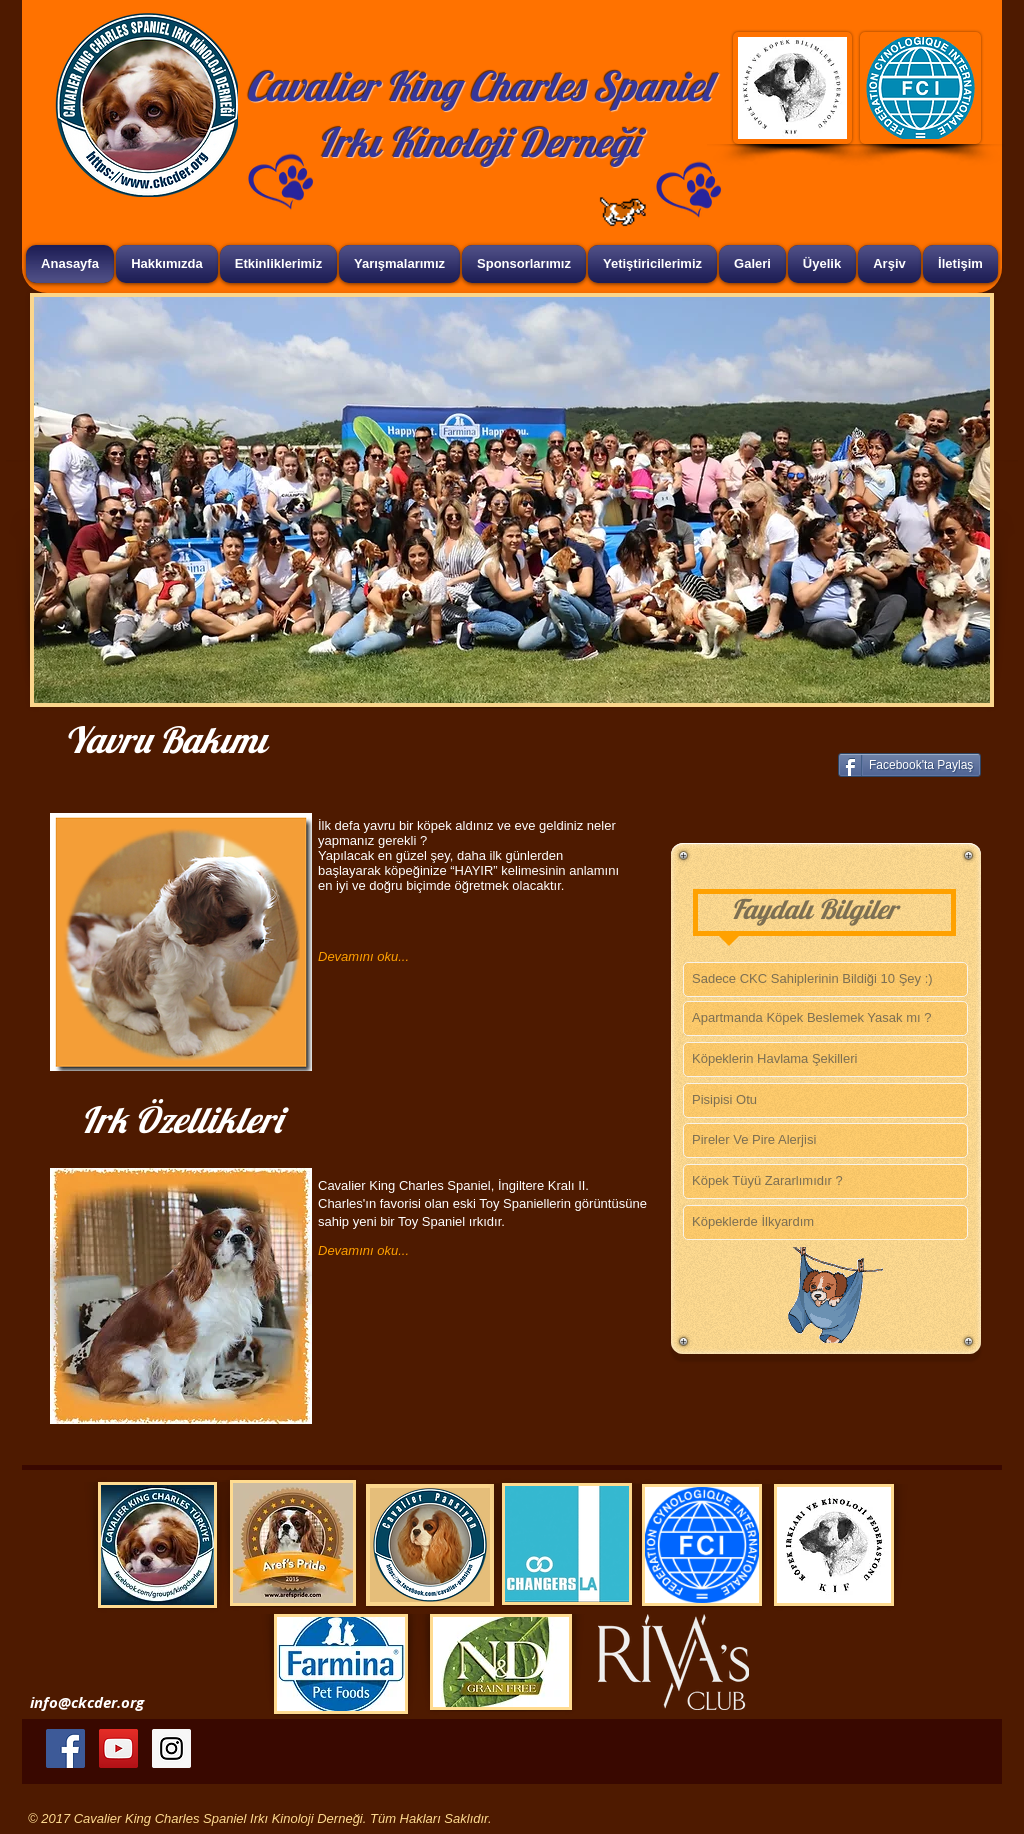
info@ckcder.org (87, 1702)
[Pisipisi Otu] (825, 1100)
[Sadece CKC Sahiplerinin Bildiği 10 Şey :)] (825, 979)
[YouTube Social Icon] (118, 1748)
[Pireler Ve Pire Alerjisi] (825, 1140)
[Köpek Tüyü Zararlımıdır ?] (825, 1181)
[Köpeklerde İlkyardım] (825, 1222)
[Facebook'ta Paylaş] (909, 765)
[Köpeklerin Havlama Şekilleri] (825, 1059)
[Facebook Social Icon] (65, 1748)
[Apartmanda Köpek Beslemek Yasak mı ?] (825, 1018)
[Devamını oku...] (410, 957)
